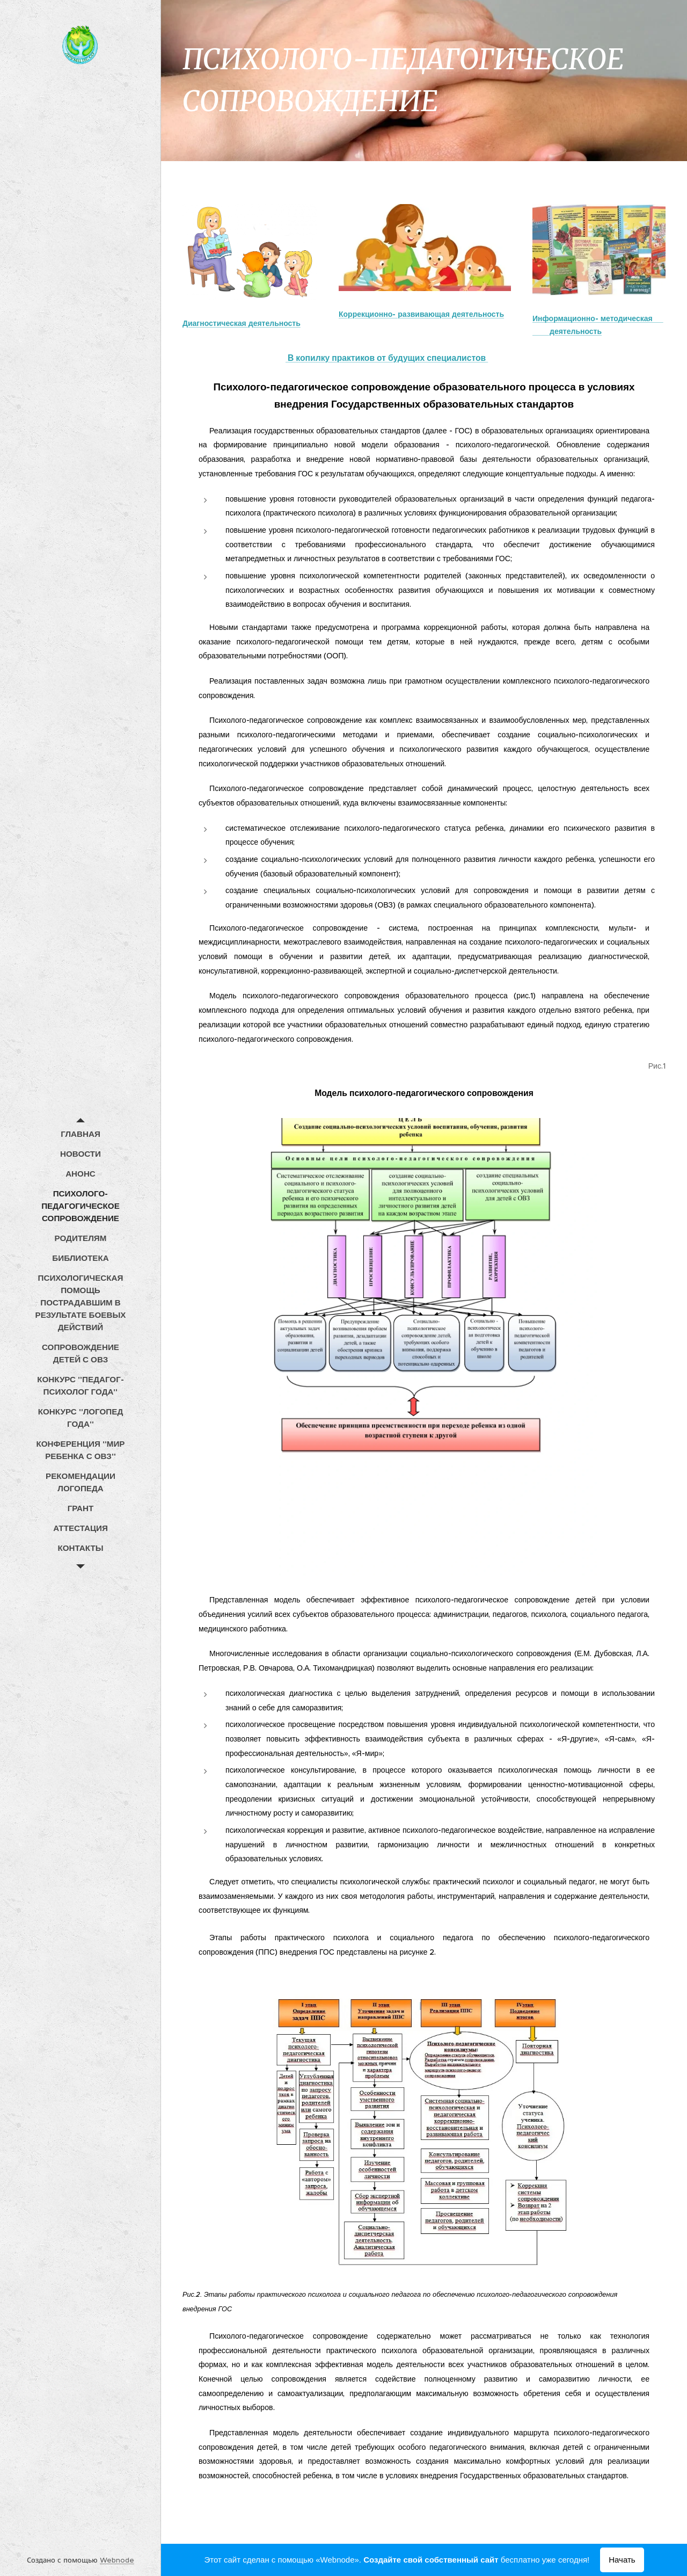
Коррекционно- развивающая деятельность (421, 314)
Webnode (117, 2560)
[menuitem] (80, 1134)
